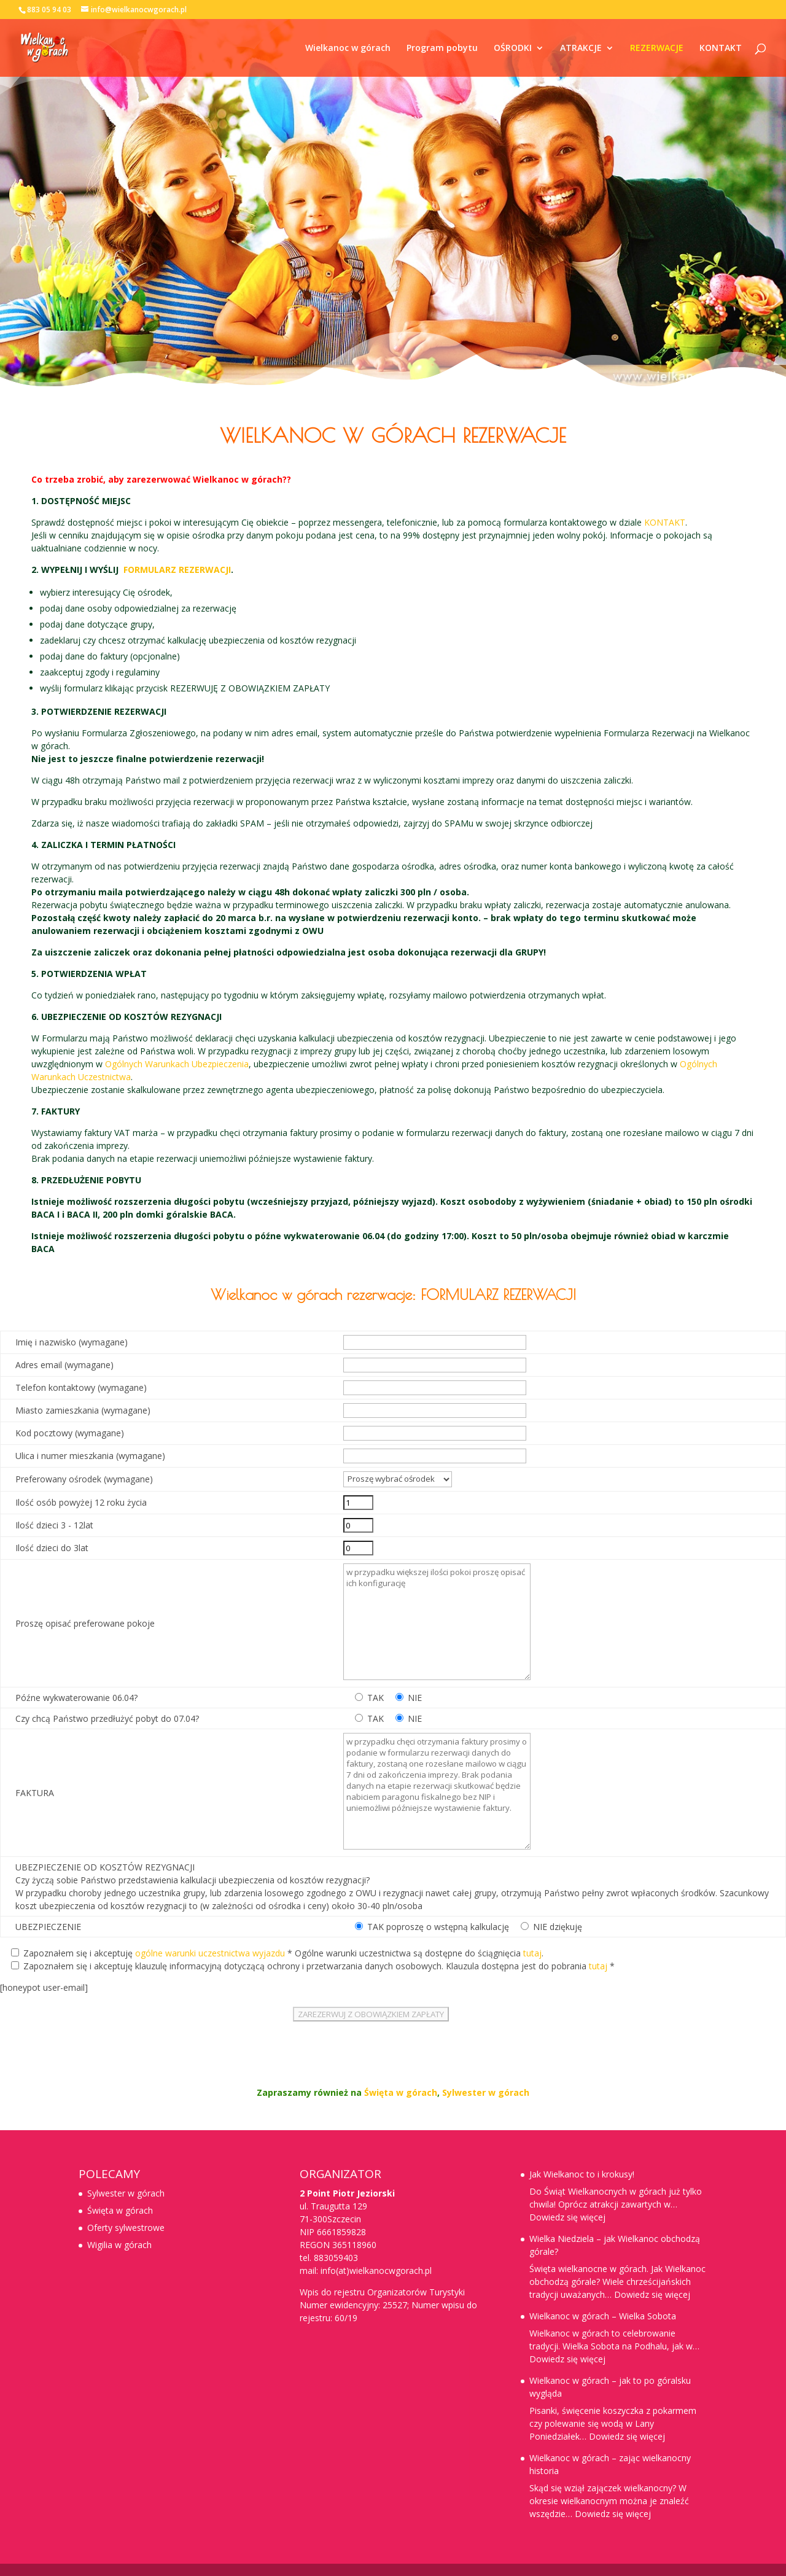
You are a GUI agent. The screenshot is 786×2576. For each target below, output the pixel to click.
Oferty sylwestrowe (126, 2227)
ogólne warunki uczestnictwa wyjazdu (210, 1953)
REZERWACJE (656, 48)
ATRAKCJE (581, 48)
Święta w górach (400, 2092)
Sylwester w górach (485, 2092)
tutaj (532, 1953)
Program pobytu (442, 48)
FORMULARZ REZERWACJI (177, 569)
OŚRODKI (513, 48)
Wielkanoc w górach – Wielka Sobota (602, 2316)
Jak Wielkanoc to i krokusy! (581, 2174)
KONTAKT (720, 48)
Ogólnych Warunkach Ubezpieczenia (177, 1064)
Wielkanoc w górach (348, 48)
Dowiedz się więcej (567, 2217)
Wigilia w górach (119, 2245)
